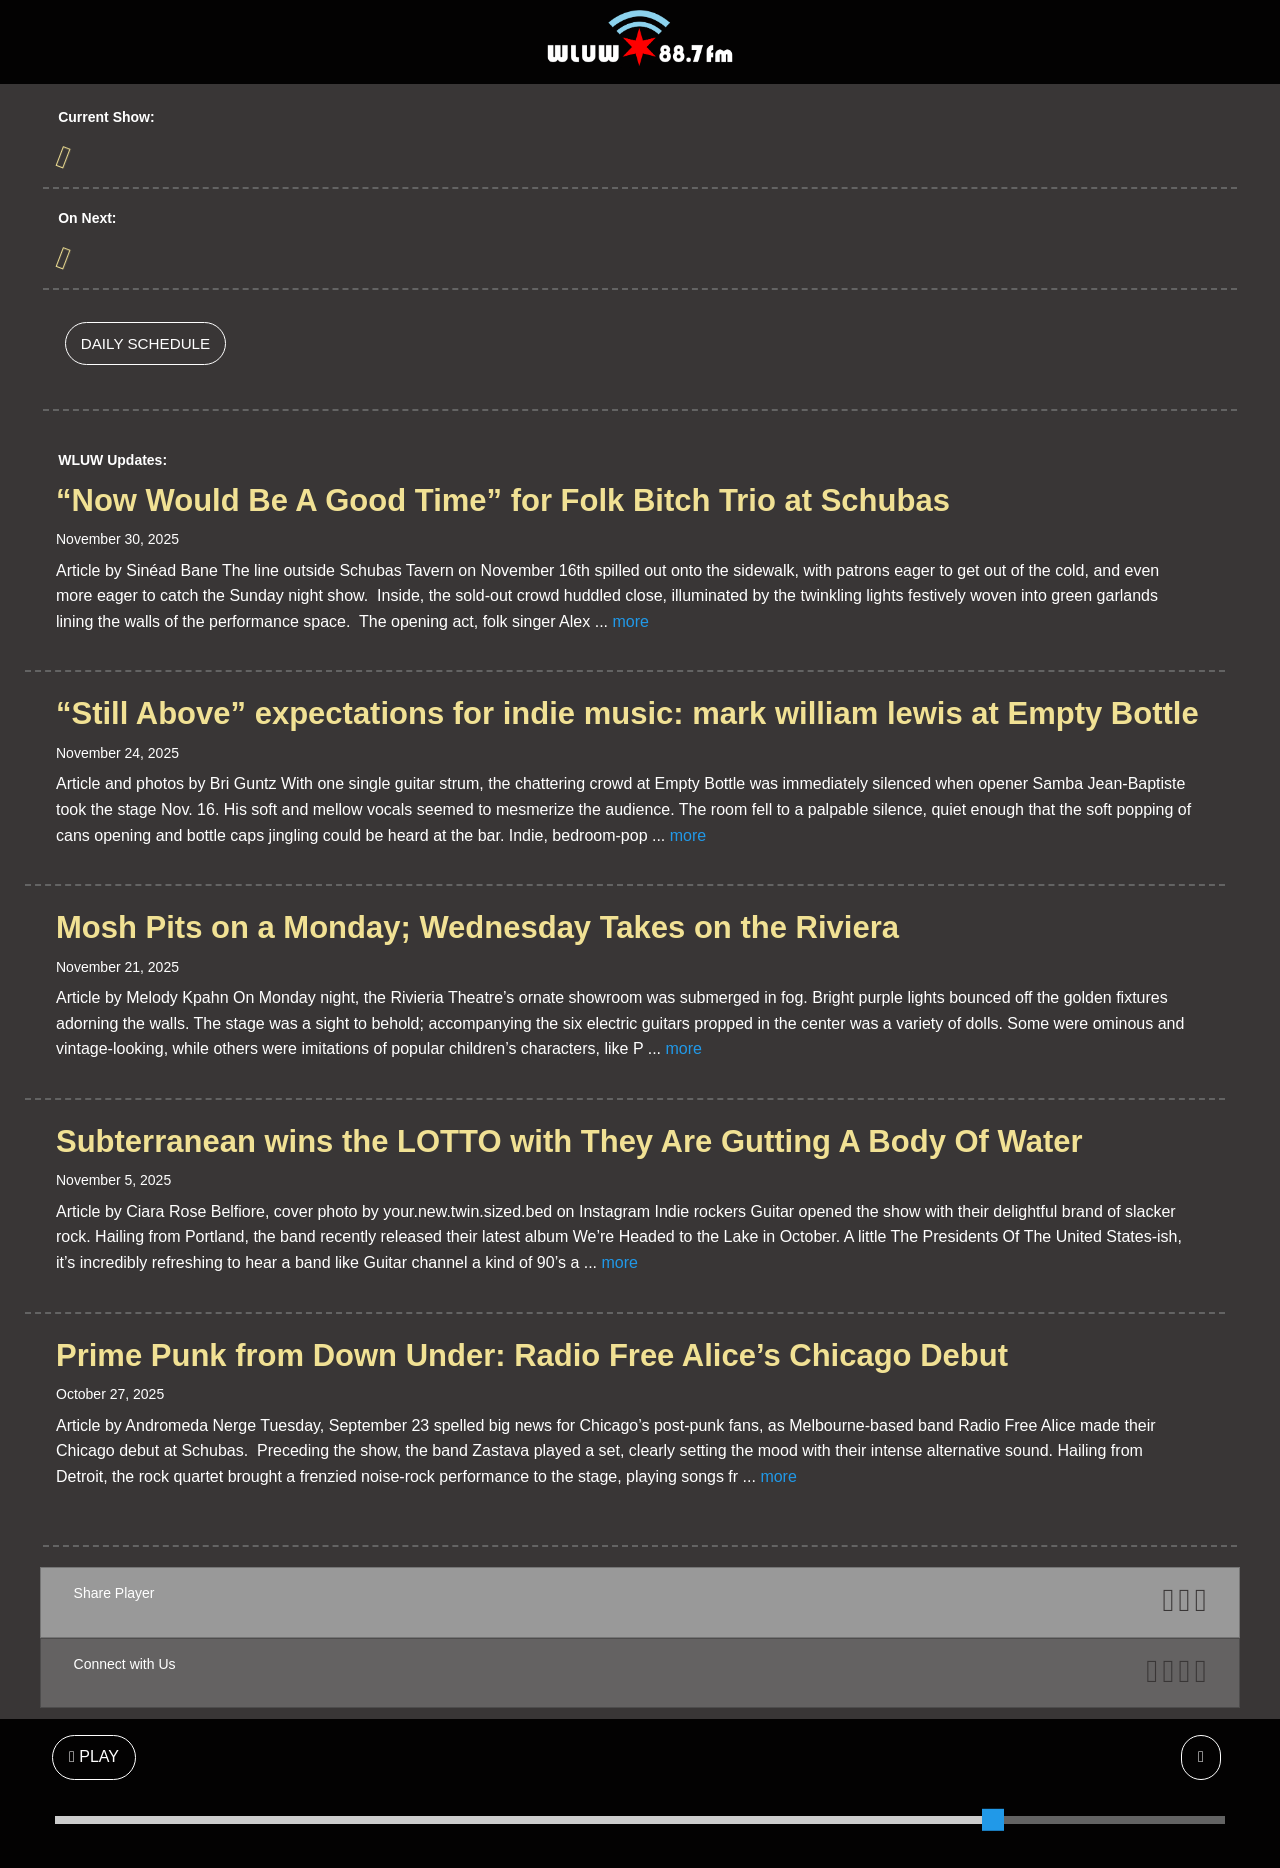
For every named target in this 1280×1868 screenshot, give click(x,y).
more (630, 621)
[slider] (993, 1820)
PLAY (94, 1756)
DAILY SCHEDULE (145, 343)
